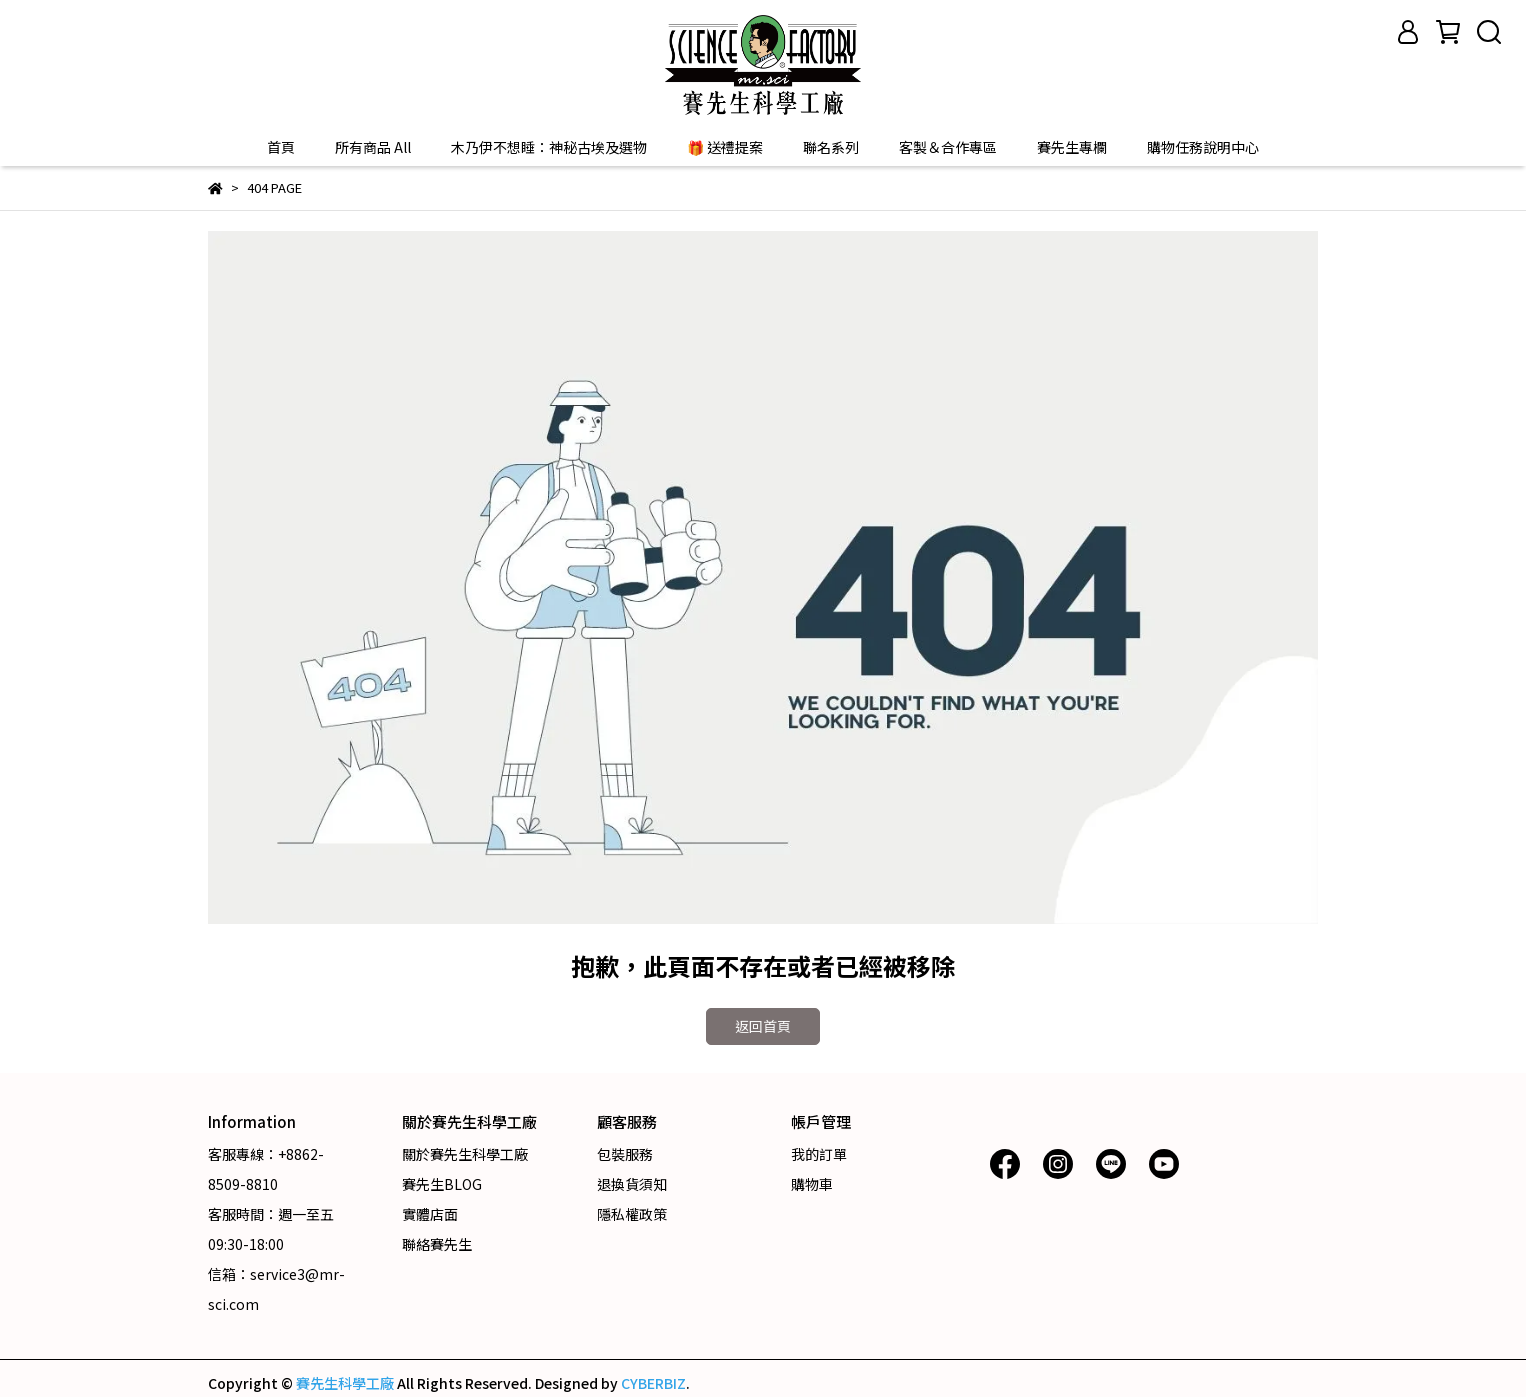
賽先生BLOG (442, 1184)
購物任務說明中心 (1203, 147)
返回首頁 (763, 1026)
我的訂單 (819, 1154)
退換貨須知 (632, 1184)
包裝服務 (625, 1154)
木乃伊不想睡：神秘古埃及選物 (549, 147)
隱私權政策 (632, 1214)
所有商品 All (373, 147)
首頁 (281, 147)
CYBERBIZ (653, 1383)
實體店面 (430, 1214)
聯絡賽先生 (437, 1244)
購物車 (812, 1184)
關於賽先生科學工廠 (465, 1154)
